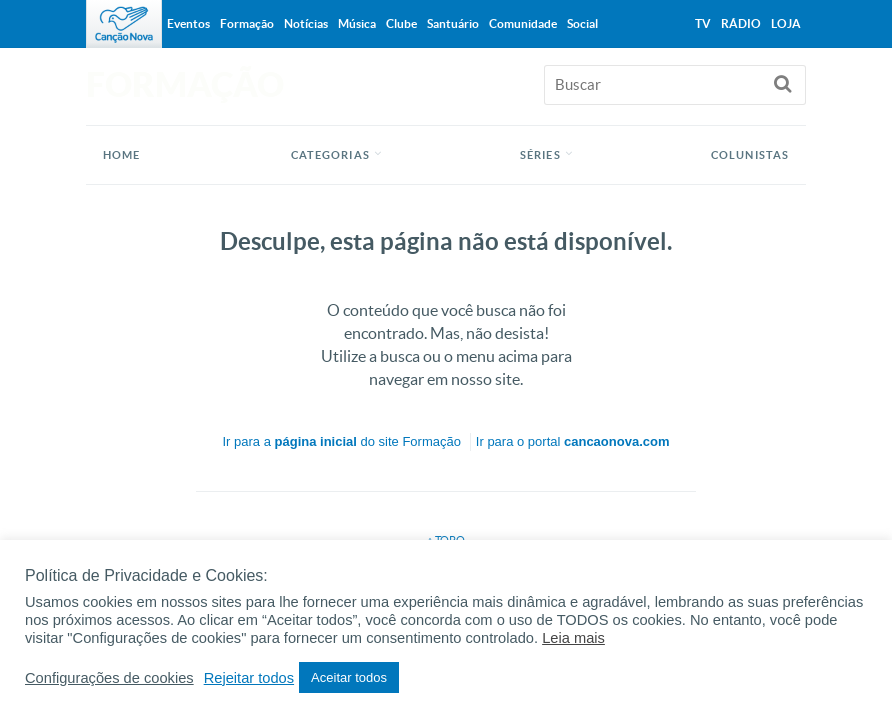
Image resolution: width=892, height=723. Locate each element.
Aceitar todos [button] (349, 677)
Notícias (306, 23)
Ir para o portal (573, 441)
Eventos (188, 23)
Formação (247, 23)
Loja (786, 23)
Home (121, 155)
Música (357, 23)
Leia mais (573, 638)
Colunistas (750, 155)
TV (703, 23)
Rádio (741, 23)
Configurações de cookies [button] (109, 678)
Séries (540, 155)
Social (582, 23)
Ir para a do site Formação (342, 441)
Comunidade (523, 23)
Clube (401, 23)
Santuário (453, 23)
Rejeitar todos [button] (249, 678)
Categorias (330, 155)
